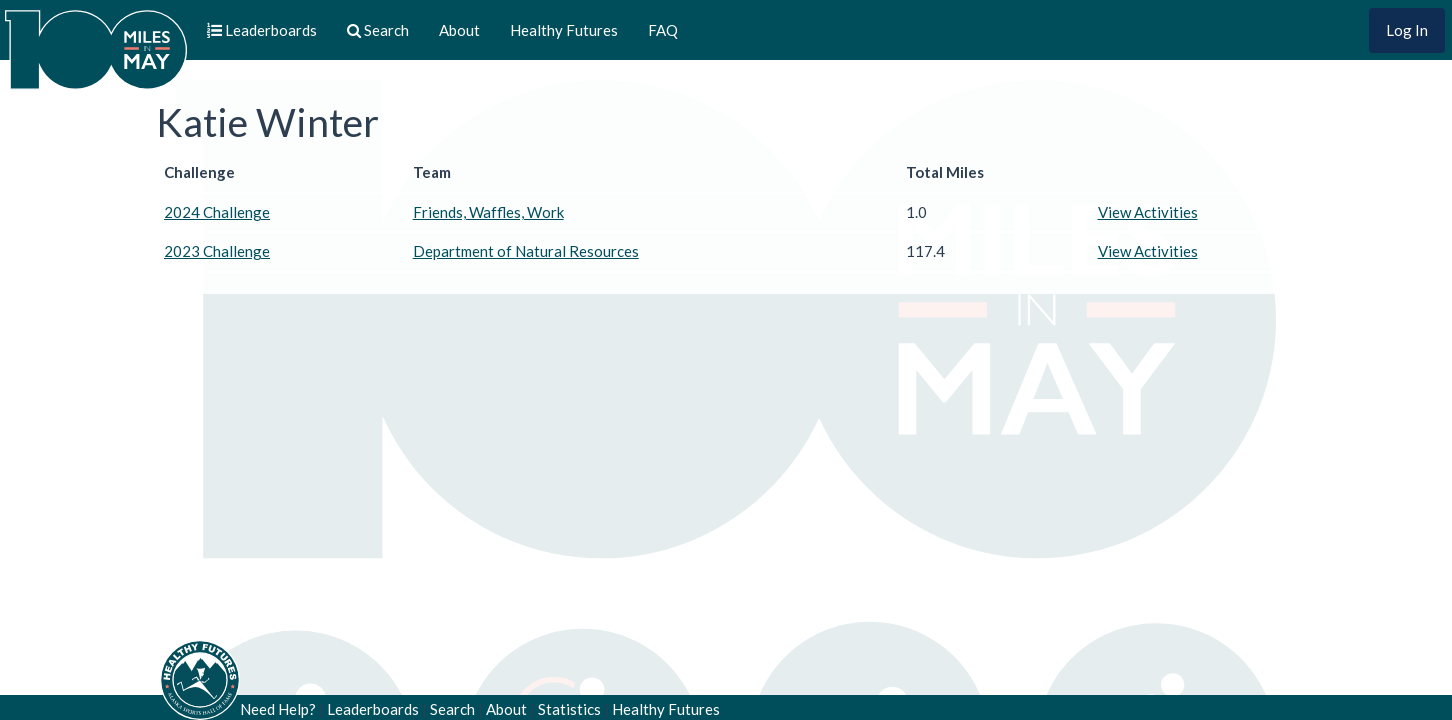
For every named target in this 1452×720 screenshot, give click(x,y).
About (459, 30)
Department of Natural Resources (526, 251)
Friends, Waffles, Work (488, 212)
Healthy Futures (564, 30)
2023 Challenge (217, 251)
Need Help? (278, 709)
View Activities (1148, 212)
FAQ (663, 30)
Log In (1407, 30)
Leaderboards (373, 709)
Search (452, 709)
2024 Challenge (217, 212)
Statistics (569, 709)
